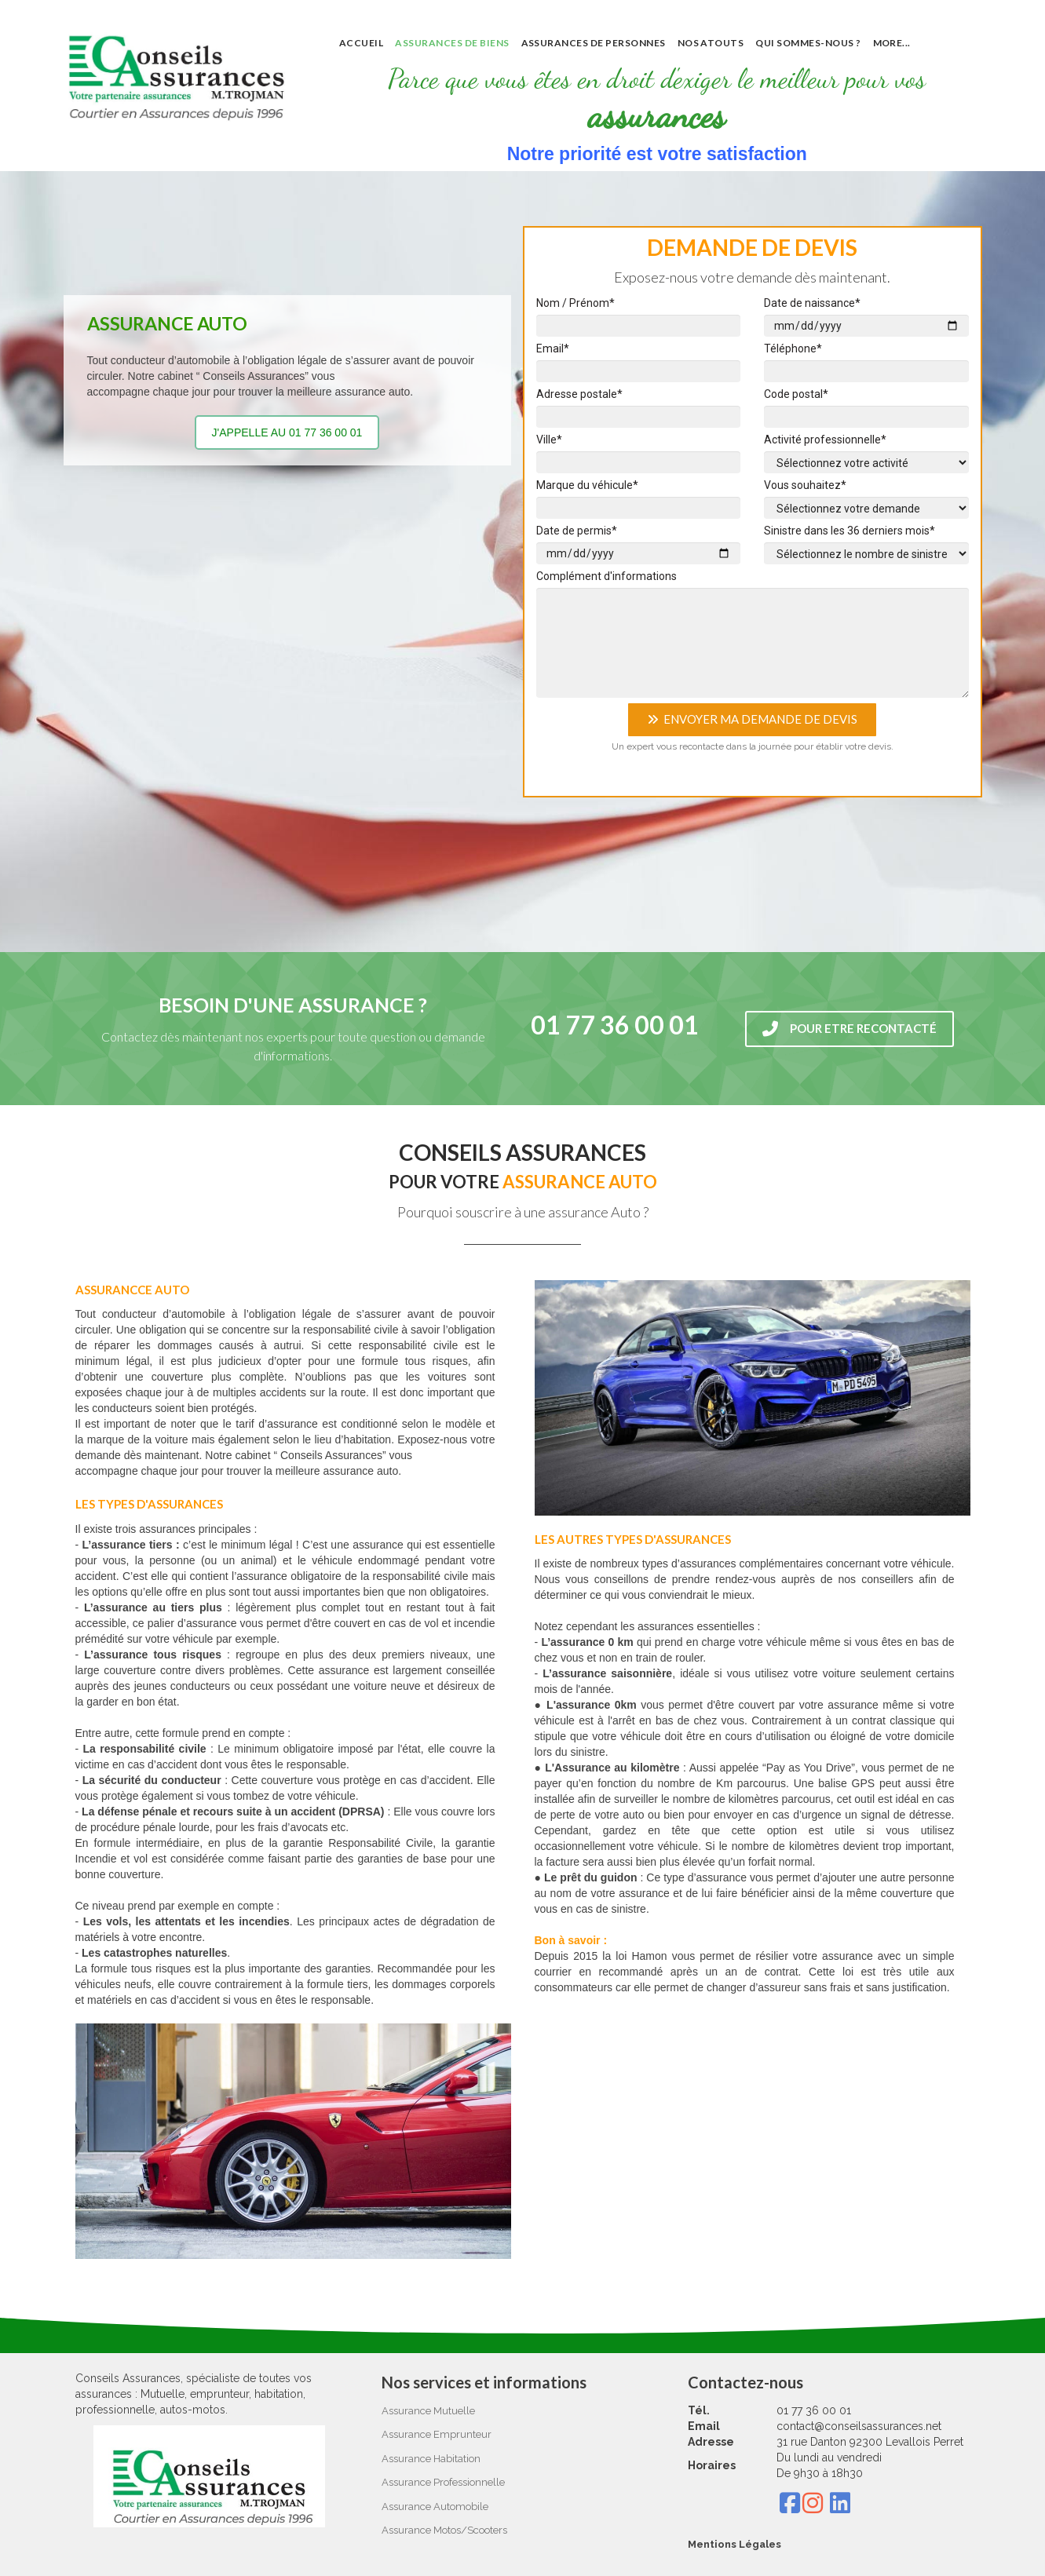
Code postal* (796, 394)
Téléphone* (793, 348)
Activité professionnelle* (825, 439)
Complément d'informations (606, 576)
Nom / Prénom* (575, 303)
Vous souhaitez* (805, 485)
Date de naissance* (812, 303)
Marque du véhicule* (587, 485)
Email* (552, 348)
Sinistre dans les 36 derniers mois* (849, 530)
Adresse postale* (579, 394)
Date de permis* (576, 530)
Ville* (549, 439)
